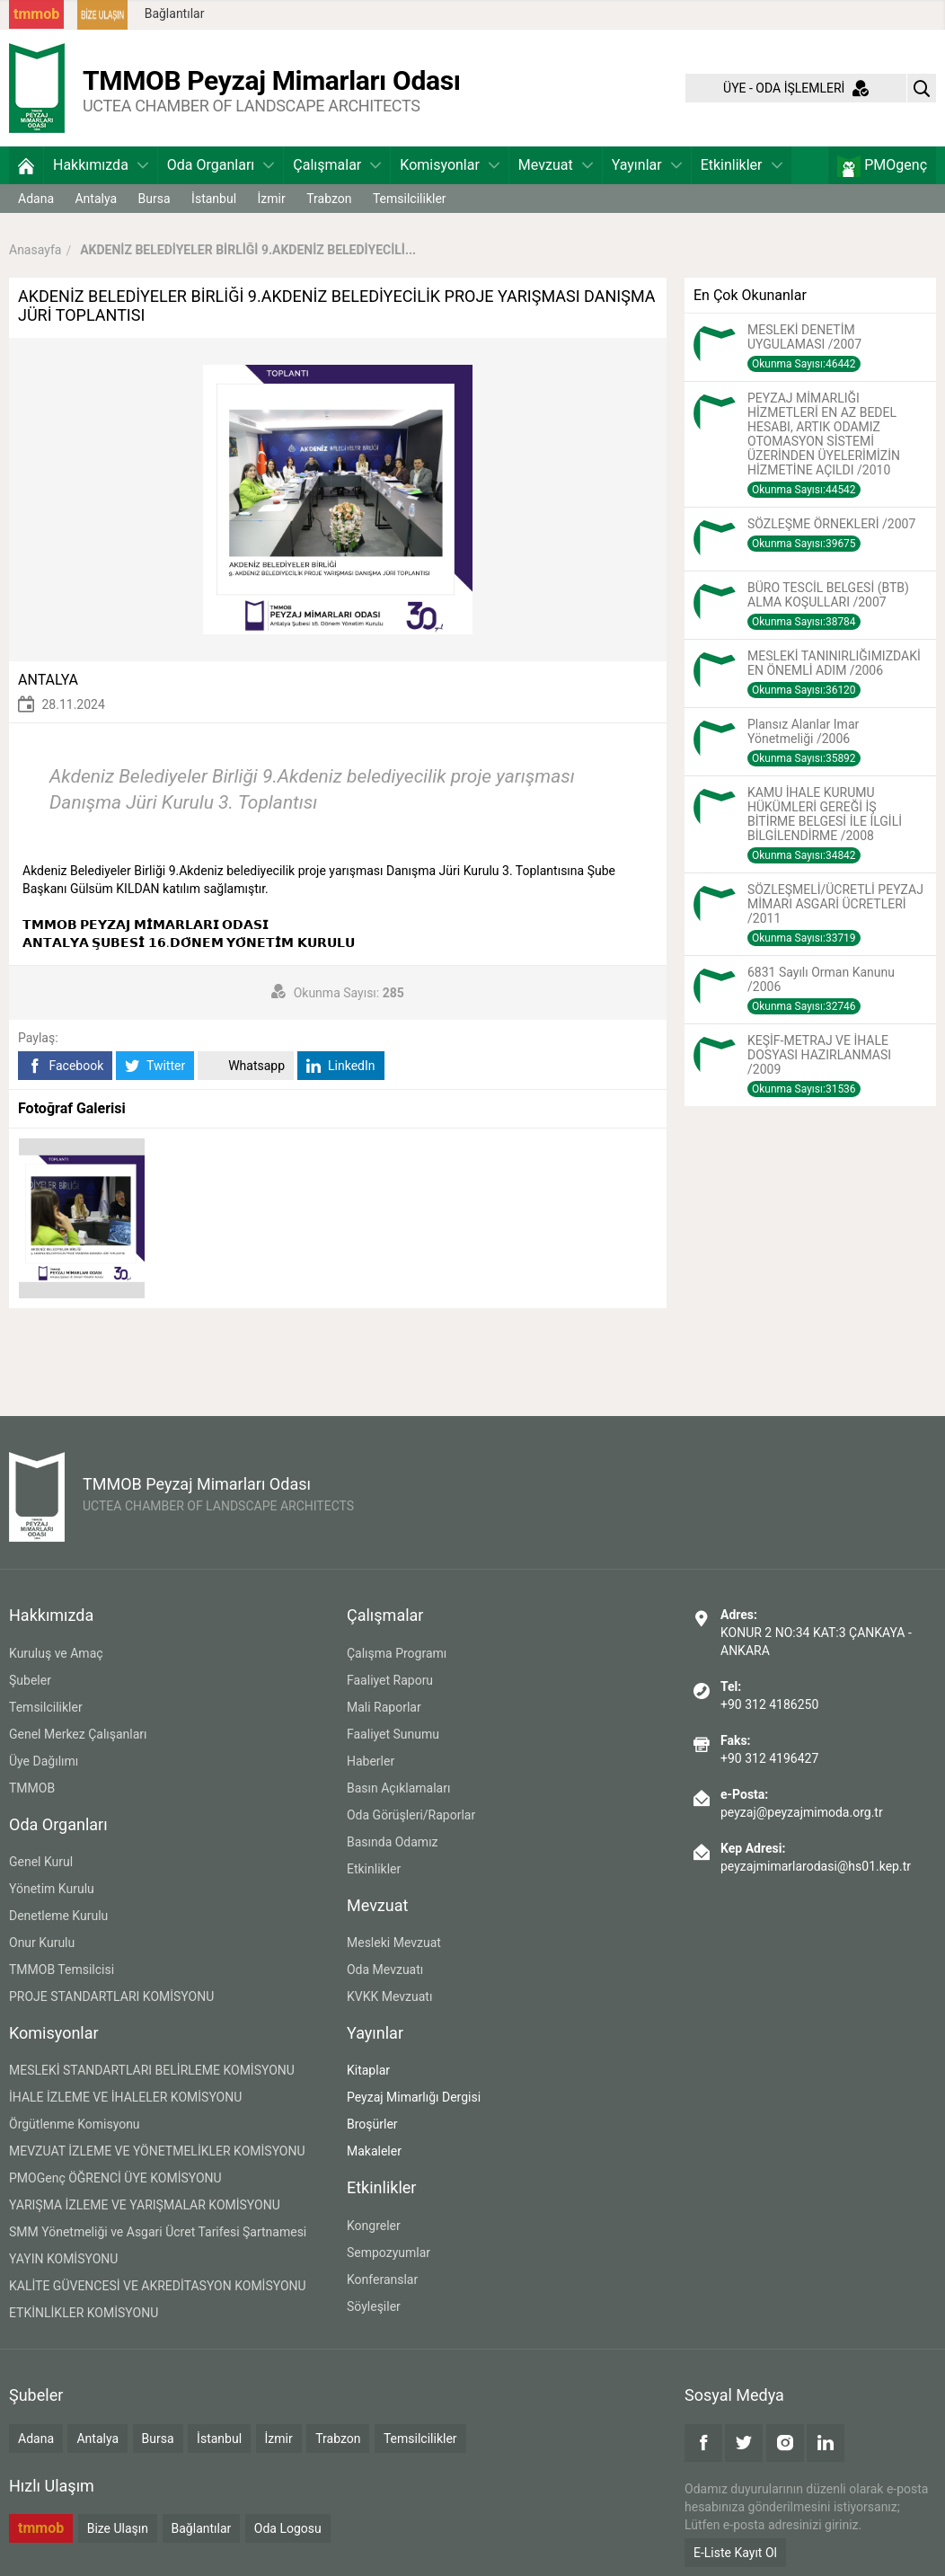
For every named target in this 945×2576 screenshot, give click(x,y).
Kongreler (374, 2225)
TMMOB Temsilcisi (61, 1969)
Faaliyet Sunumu (393, 1734)
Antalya (96, 198)
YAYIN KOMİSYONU (63, 2259)
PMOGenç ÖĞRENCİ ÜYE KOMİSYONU (115, 2178)
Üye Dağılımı (43, 1761)
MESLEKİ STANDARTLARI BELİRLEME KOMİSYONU (152, 2070)
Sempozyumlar (388, 2252)
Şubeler (30, 1680)
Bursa (154, 198)
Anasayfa (35, 250)
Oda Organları (220, 164)
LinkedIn (340, 1066)
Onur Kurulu (42, 1942)
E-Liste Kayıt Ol (735, 2552)
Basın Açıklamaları (398, 1788)
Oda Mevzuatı (385, 1969)
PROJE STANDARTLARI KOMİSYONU (111, 1996)
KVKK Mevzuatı (389, 1996)
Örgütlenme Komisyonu (74, 2124)
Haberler (370, 1761)
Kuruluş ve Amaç (56, 1653)
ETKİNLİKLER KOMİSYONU (83, 2313)
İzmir (272, 198)
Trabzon (328, 198)
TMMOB (32, 1788)
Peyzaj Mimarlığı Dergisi (414, 2097)
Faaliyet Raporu (390, 1680)
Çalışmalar (337, 164)
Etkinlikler (741, 164)
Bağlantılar (175, 13)
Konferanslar (382, 2279)
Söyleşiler (374, 2306)
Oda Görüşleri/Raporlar (411, 1815)
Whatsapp (246, 1066)
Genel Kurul (41, 1862)
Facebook (65, 1066)
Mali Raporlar (384, 1707)
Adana (36, 198)
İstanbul (213, 198)
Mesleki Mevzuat (394, 1942)
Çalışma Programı (396, 1653)
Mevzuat (555, 164)
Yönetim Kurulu (51, 1888)
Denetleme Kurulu (58, 1915)
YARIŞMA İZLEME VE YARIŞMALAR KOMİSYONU (144, 2205)
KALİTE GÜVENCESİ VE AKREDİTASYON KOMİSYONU (157, 2286)
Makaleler (374, 2151)
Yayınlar (647, 164)
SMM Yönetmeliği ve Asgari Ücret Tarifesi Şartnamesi (157, 2232)
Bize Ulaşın (117, 2528)
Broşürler (372, 2124)
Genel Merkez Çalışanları (78, 1734)
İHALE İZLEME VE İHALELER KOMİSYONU (125, 2097)
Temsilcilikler (409, 198)
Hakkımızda (100, 164)
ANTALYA (48, 679)
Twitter (155, 1066)
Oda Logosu (288, 2528)
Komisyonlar (449, 164)
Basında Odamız (392, 1842)
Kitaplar (368, 2070)
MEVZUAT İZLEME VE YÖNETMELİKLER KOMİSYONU (157, 2151)
